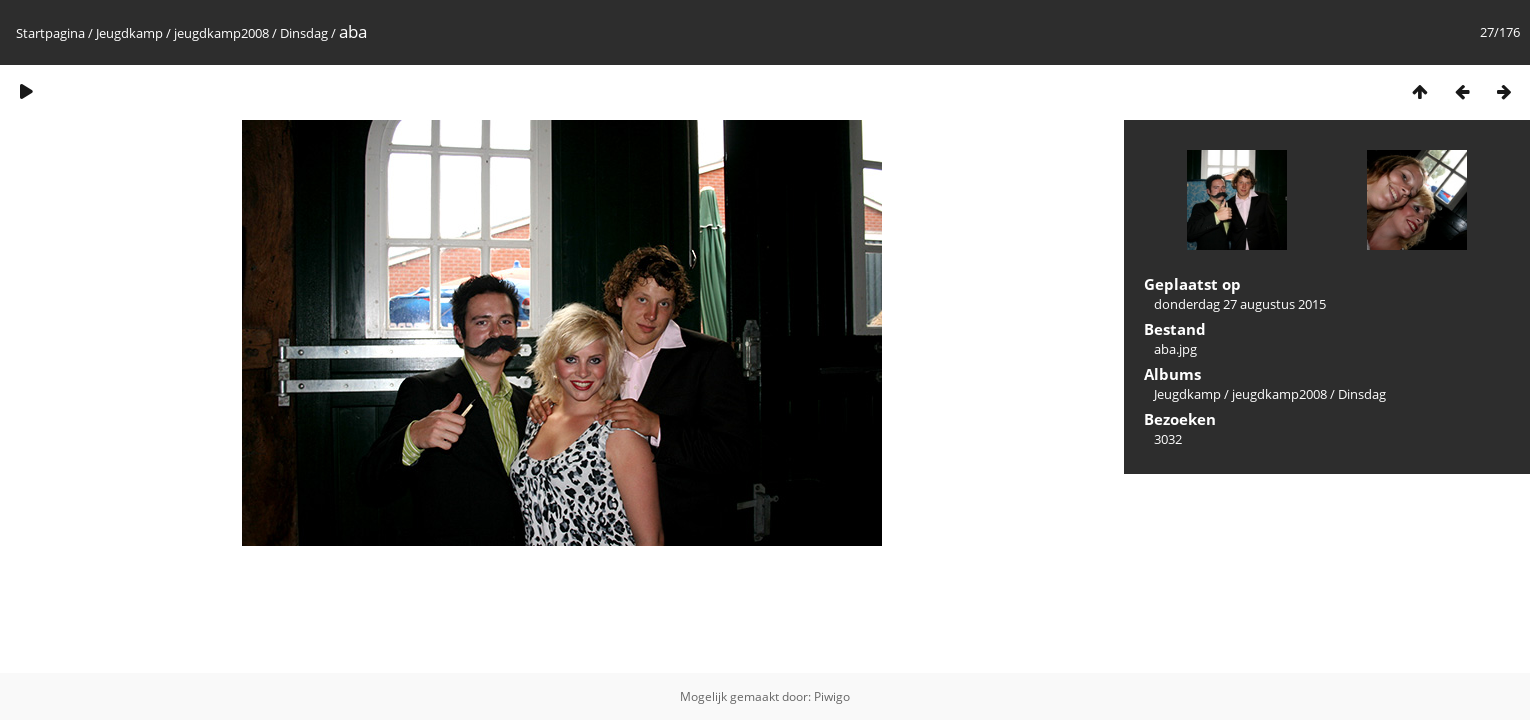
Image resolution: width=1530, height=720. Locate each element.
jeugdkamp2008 (221, 33)
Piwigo (832, 696)
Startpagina (50, 33)
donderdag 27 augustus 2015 (1240, 304)
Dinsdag (304, 33)
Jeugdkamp (129, 33)
